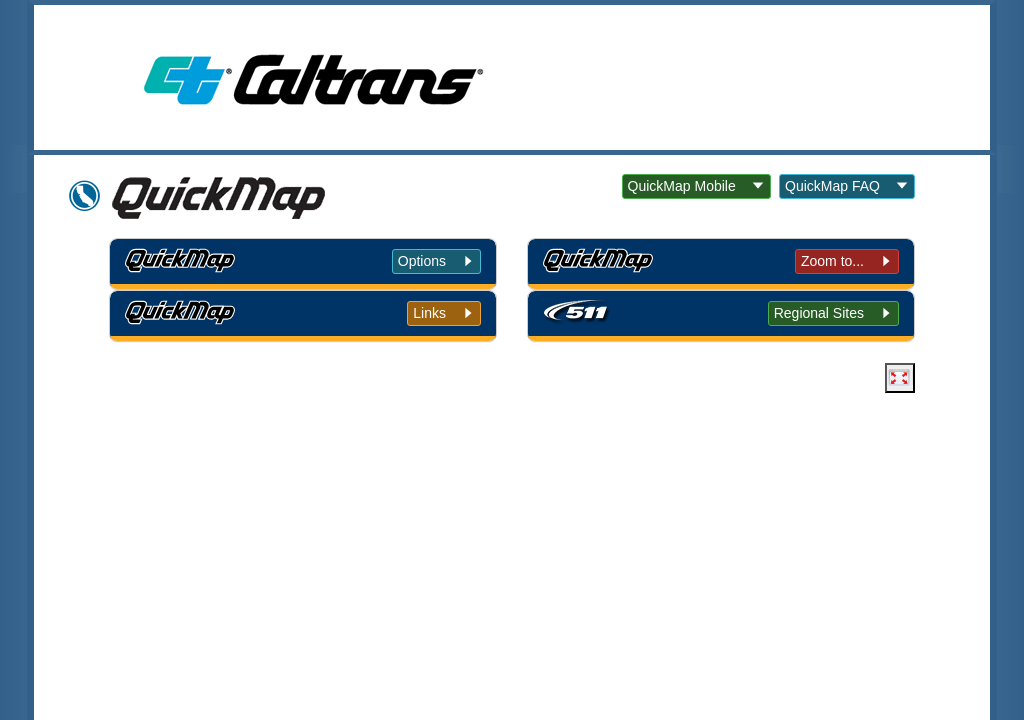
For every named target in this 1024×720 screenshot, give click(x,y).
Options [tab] (422, 261)
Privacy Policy (529, 504)
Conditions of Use (390, 504)
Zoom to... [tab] (832, 261)
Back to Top (257, 504)
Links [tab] (429, 313)
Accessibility (652, 504)
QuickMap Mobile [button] (682, 186)
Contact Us (764, 504)
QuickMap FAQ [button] (832, 186)
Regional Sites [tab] (819, 313)
